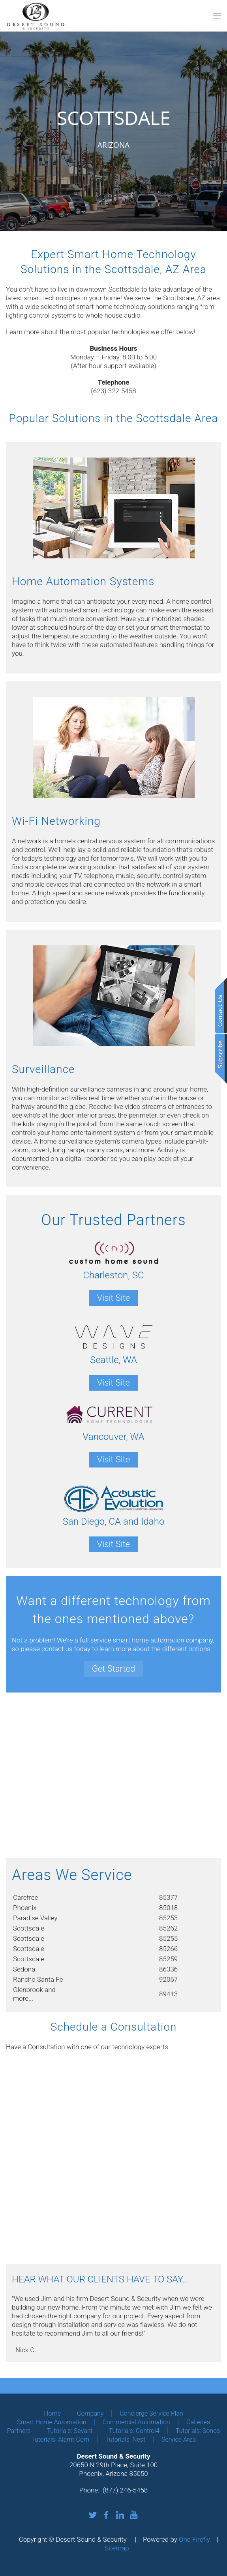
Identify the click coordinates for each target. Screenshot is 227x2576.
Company (90, 2413)
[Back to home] (35, 16)
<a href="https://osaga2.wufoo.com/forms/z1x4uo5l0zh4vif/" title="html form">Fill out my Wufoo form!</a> (113, 2157)
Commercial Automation (136, 2422)
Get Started (113, 1669)
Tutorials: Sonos (198, 2431)
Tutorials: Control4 (134, 2431)
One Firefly (194, 2539)
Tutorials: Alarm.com (60, 2439)
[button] (217, 16)
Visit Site (113, 1298)
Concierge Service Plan (151, 2413)
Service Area (178, 2439)
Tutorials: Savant (70, 2431)
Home (52, 2413)
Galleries (198, 2422)
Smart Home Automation (51, 2422)
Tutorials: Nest (125, 2439)
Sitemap (117, 2548)
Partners (19, 2431)
